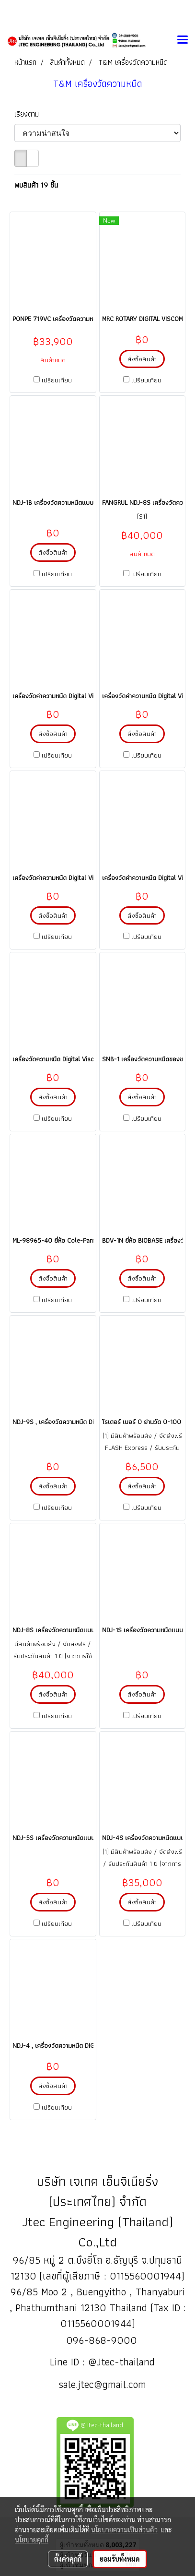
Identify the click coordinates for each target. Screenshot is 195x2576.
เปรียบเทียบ (57, 380)
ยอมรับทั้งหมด (120, 2558)
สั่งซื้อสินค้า (142, 359)
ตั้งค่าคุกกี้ (67, 2558)
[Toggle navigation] (182, 40)
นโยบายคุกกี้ (31, 2539)
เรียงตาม (29, 114)
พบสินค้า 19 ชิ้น (36, 185)
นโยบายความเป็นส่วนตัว (124, 2529)
